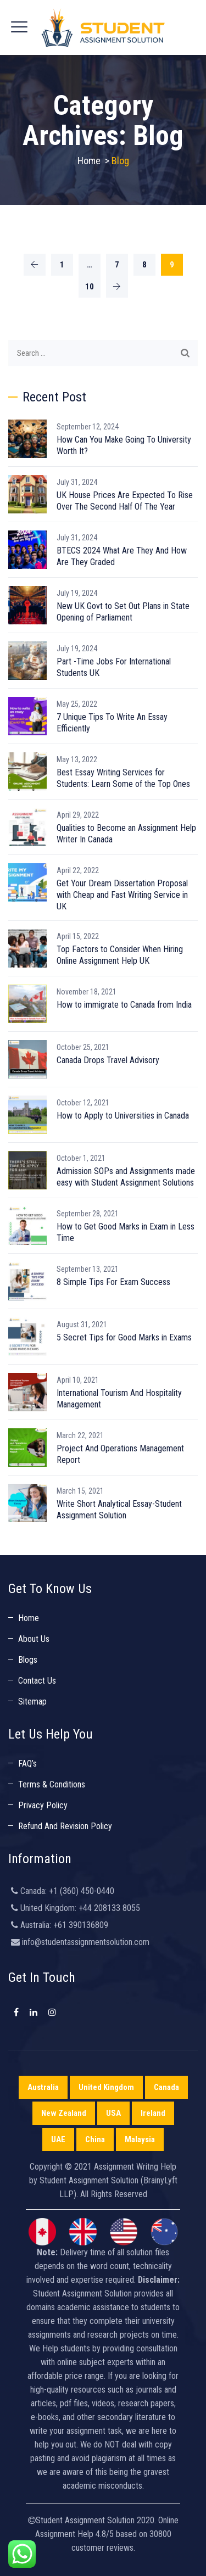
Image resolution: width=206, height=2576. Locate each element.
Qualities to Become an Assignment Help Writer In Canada (126, 834)
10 (89, 287)
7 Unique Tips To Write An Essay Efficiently (112, 723)
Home (89, 160)
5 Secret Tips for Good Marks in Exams (124, 1337)
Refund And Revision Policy (65, 1826)
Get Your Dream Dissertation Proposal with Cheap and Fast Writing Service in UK (122, 895)
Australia (43, 2087)
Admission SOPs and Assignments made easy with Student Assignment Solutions (126, 1177)
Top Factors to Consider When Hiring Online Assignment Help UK (120, 955)
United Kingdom (106, 2087)
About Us (33, 1639)
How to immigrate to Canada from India (124, 1004)
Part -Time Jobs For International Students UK (114, 667)
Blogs (27, 1660)
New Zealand (63, 2113)
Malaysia (140, 2139)
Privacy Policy (43, 1805)
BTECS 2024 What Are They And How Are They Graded (122, 556)
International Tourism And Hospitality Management (119, 1399)
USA (113, 2113)
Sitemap (32, 1701)
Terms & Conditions (51, 1784)
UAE (58, 2139)
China (95, 2139)
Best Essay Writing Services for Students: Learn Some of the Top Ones (123, 778)
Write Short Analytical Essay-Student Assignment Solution (119, 1510)
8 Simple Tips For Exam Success (113, 1282)
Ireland (153, 2113)
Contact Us (37, 1680)
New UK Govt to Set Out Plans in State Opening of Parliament (123, 612)
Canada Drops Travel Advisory (108, 1060)
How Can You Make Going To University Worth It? (124, 445)
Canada (166, 2087)
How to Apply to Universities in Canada (123, 1115)
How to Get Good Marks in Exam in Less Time (125, 1232)
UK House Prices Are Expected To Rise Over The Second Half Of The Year (125, 501)
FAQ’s (27, 1763)
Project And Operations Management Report (120, 1454)
